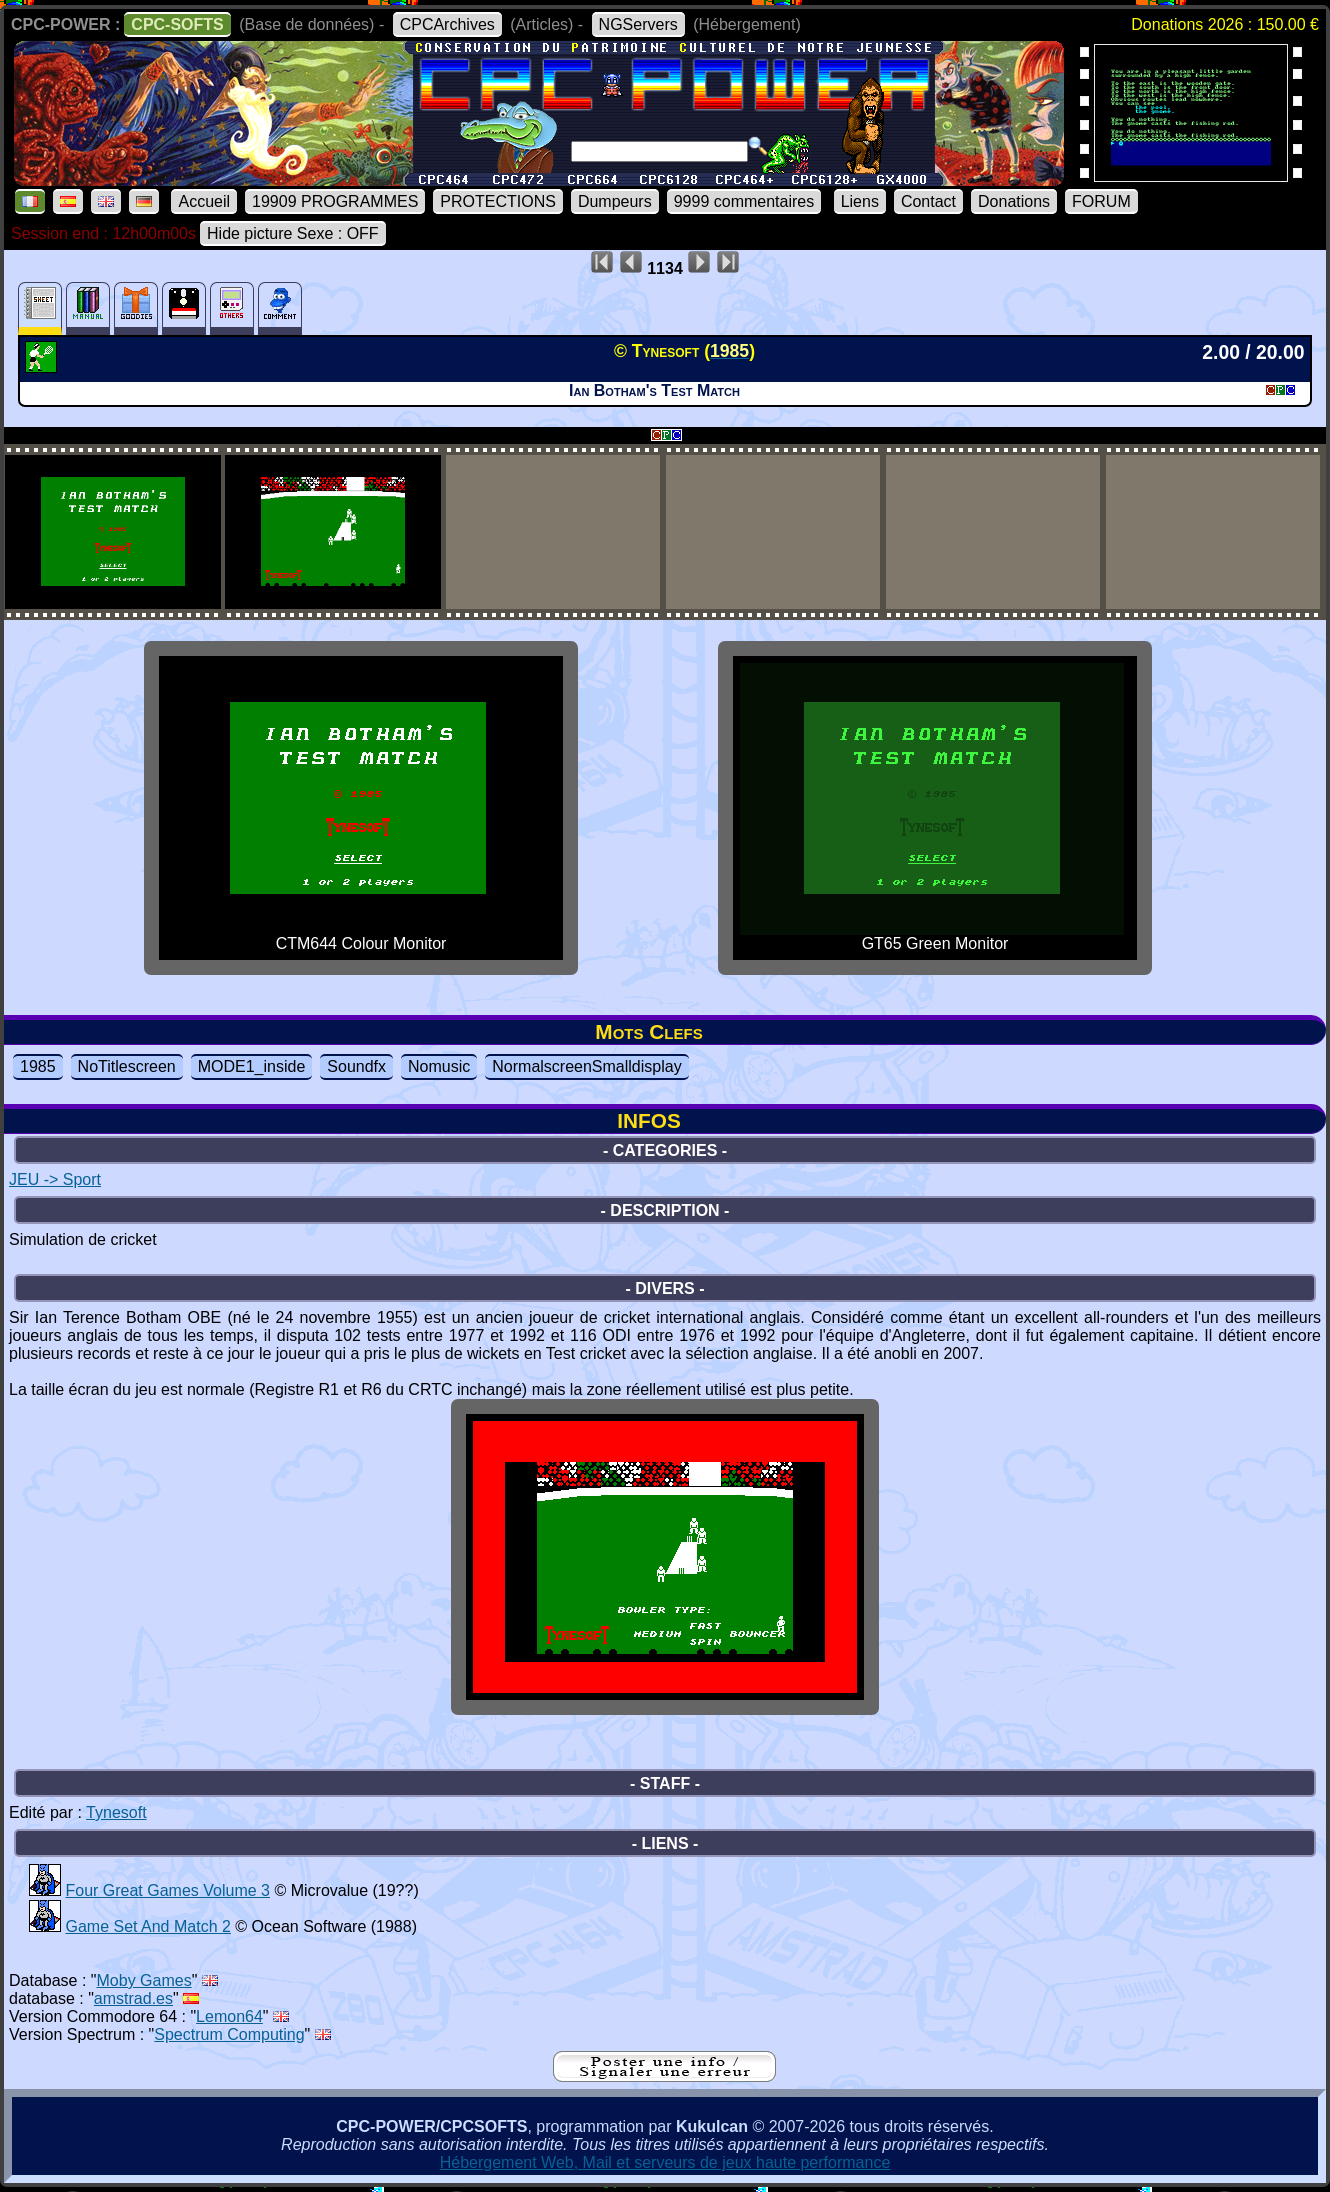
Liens (860, 201)
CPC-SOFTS (177, 24)
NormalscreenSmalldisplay (586, 1066)
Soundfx (356, 1066)
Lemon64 (229, 2016)
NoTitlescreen (127, 1066)
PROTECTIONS (498, 201)
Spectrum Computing (229, 2034)
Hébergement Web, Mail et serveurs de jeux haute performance (665, 2162)
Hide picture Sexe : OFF (293, 233)
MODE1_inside (252, 1066)
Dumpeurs (615, 201)
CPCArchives (447, 24)
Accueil (204, 201)
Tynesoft (116, 1812)
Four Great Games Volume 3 (167, 1890)
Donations (1014, 201)
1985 (38, 1066)
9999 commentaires (744, 201)
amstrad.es (133, 1998)
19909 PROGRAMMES (335, 201)
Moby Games (144, 1980)
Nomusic (439, 1066)
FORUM (1101, 201)
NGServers (638, 24)
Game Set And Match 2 (147, 1926)
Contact (928, 201)
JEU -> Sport (55, 1179)
